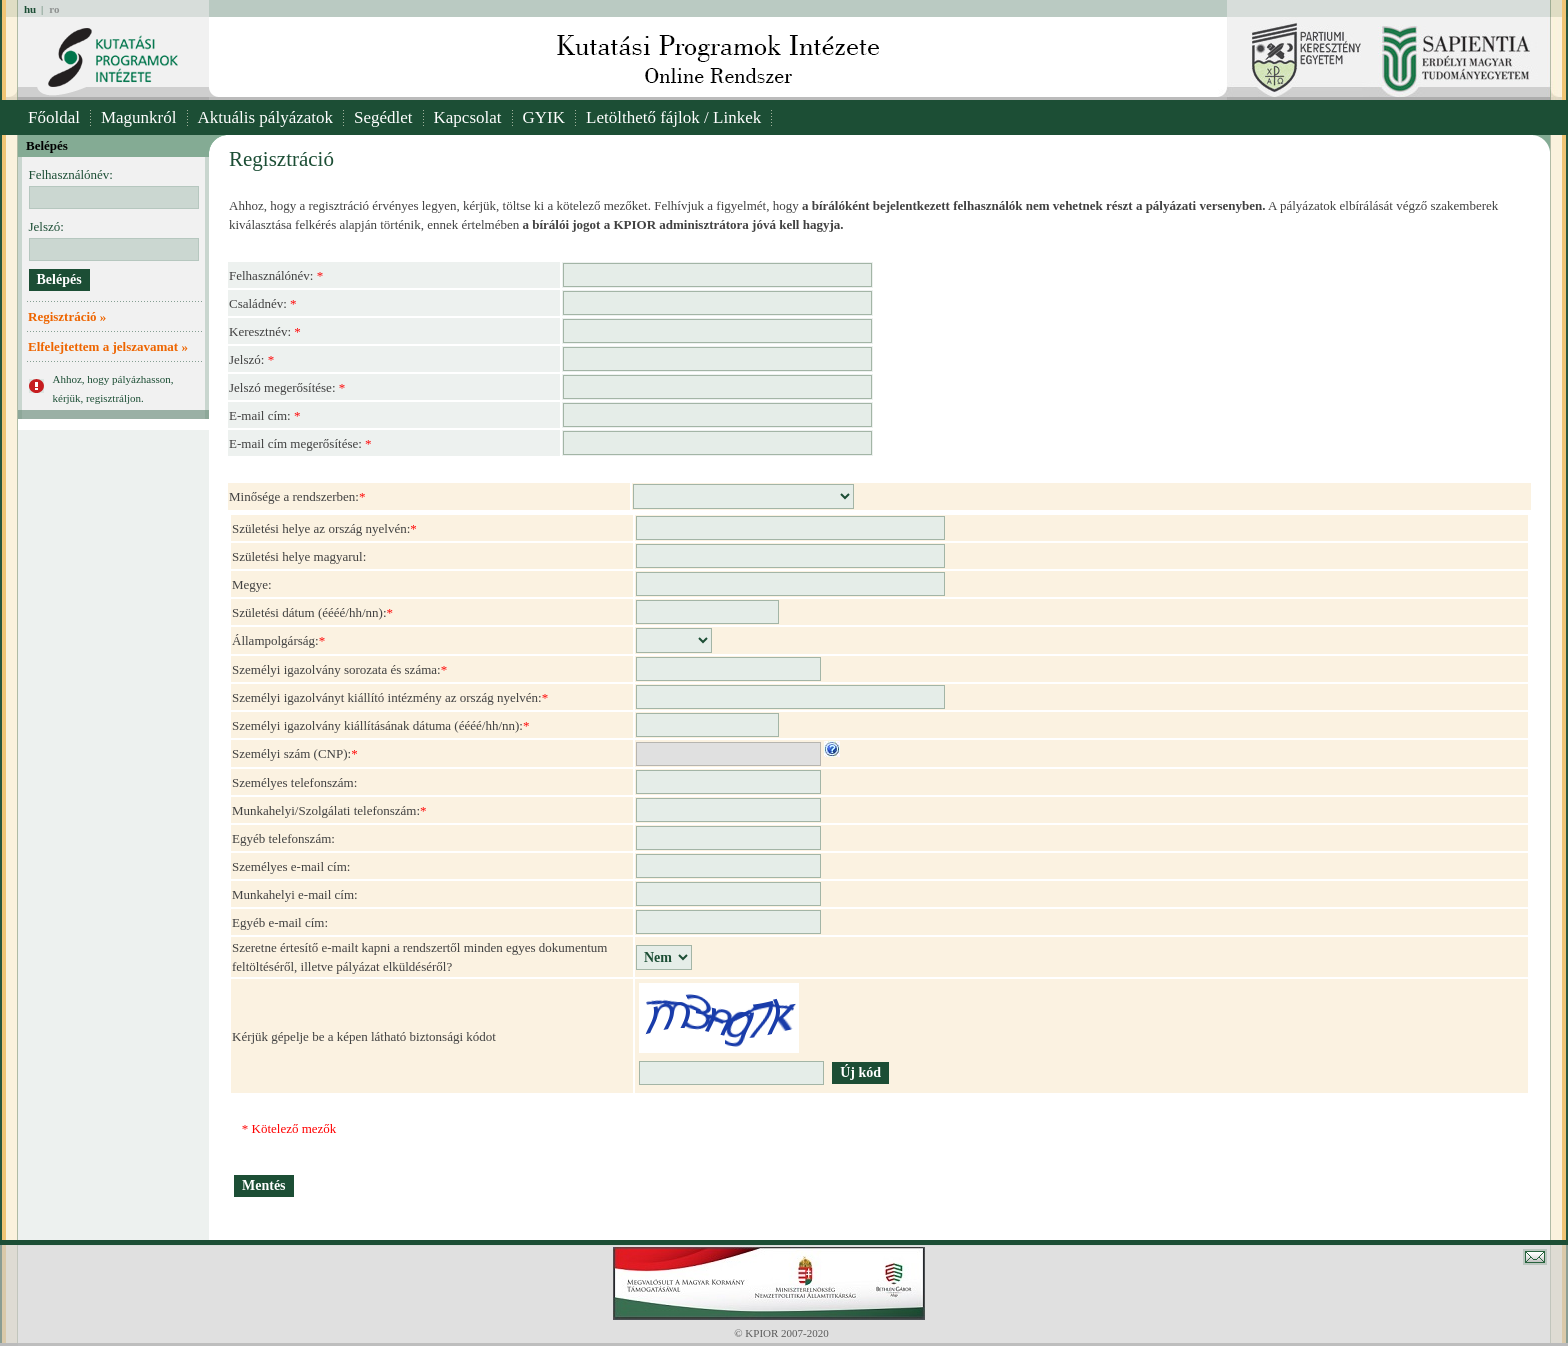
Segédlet (383, 117)
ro (54, 9)
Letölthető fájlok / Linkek (673, 117)
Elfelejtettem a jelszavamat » (108, 346)
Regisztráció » (67, 316)
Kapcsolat (468, 117)
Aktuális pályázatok (266, 117)
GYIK (544, 117)
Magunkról (139, 117)
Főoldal (54, 117)
